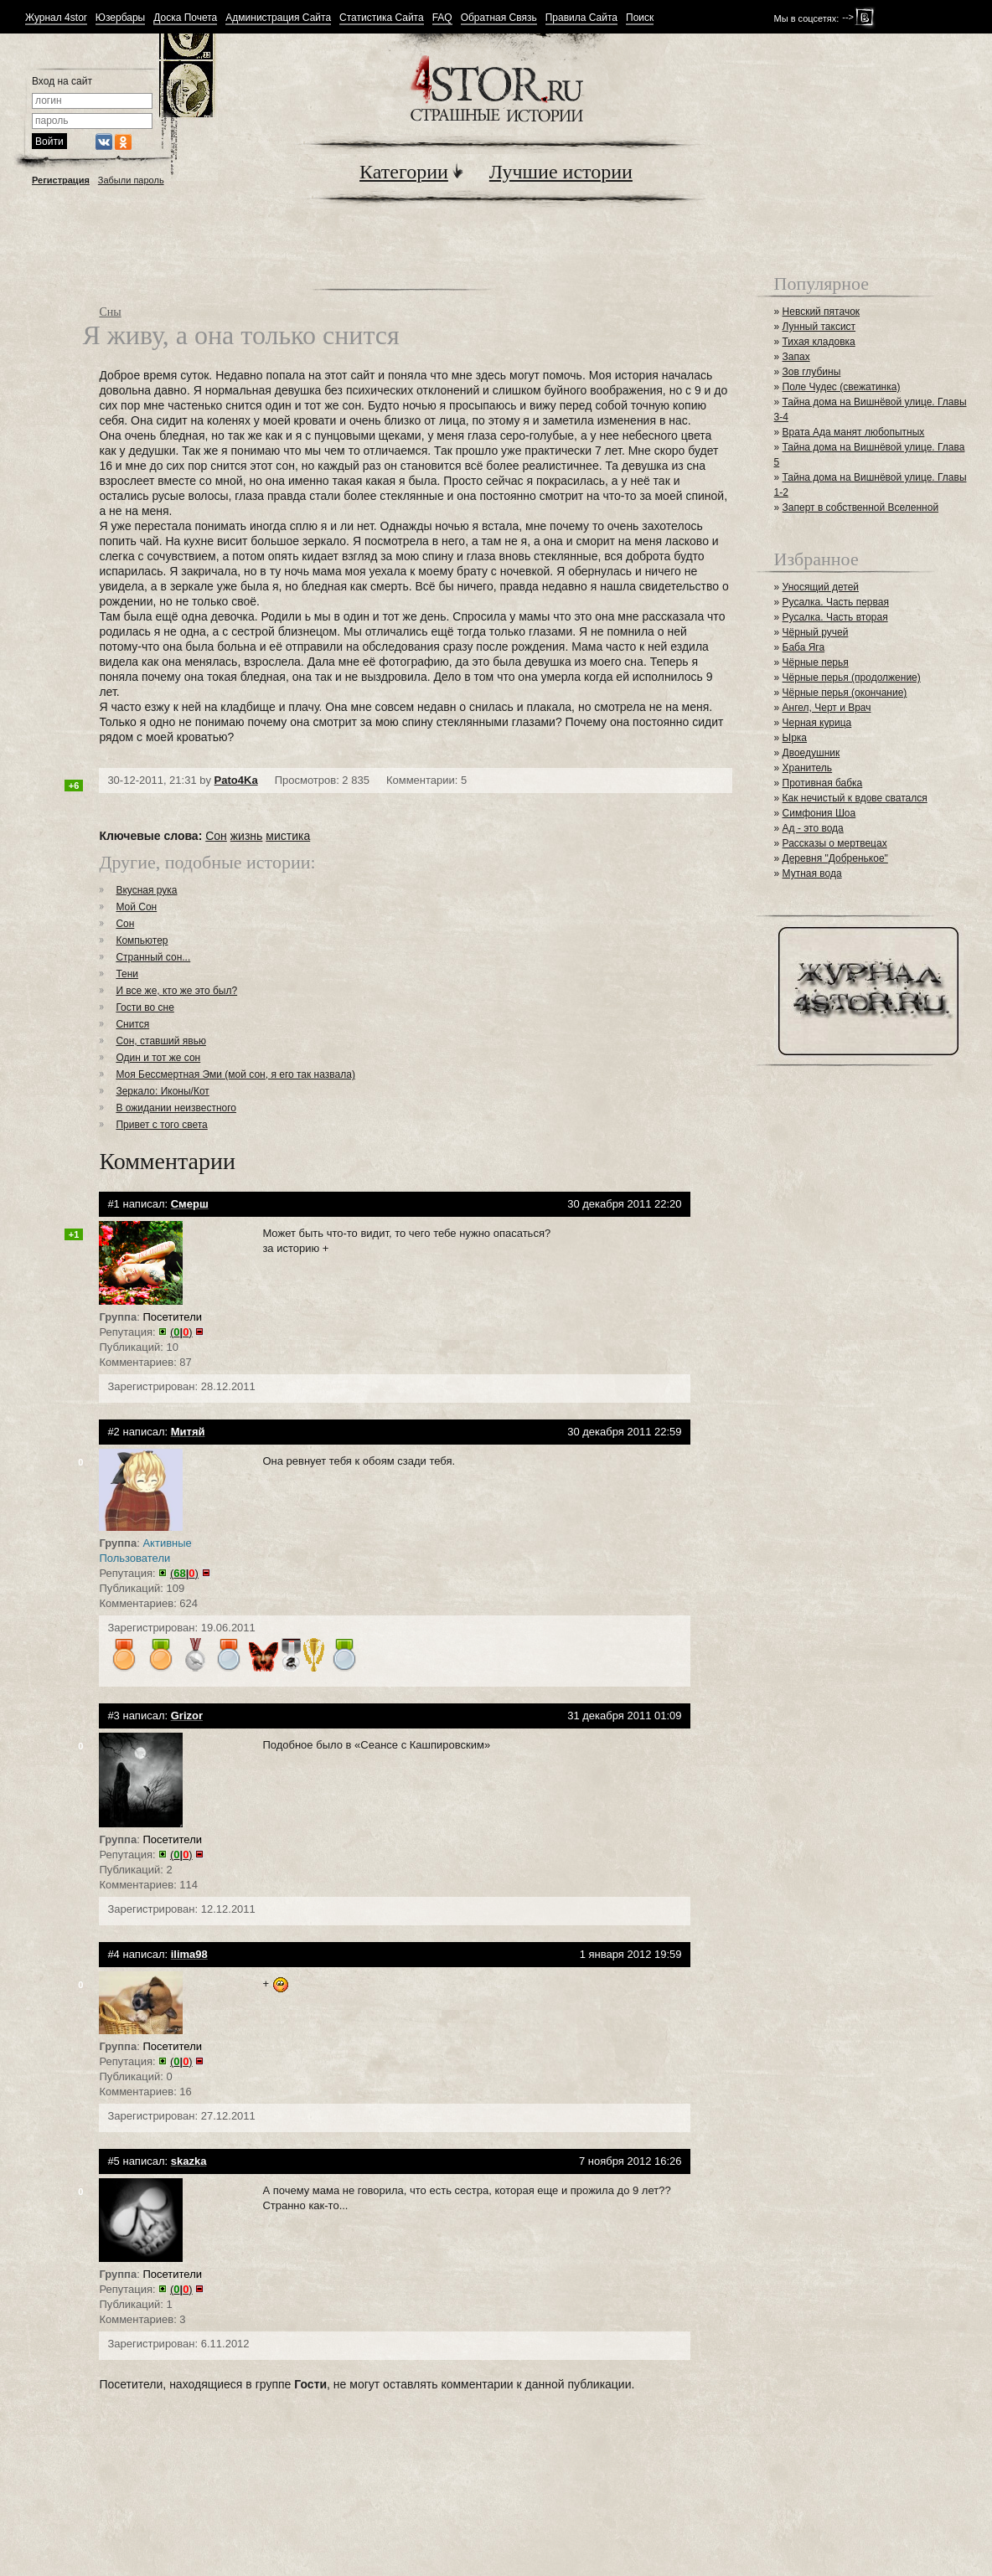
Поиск (640, 18)
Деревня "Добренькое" (835, 858)
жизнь (246, 835)
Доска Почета (185, 18)
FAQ (442, 18)
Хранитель (808, 768)
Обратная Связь (499, 18)
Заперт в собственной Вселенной (861, 507)
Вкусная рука (146, 890)
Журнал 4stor (56, 18)
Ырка (795, 738)
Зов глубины (812, 372)
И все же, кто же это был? (176, 991)
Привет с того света (161, 1125)
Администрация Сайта (278, 18)
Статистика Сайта (381, 18)
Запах (796, 357)
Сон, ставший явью (161, 1041)
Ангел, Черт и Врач (827, 708)
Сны (110, 312)
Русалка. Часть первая (836, 602)
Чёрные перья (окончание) (845, 692)
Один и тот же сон (158, 1058)
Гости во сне (144, 1007)
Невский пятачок (821, 311)
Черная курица (817, 723)
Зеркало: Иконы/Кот (162, 1091)
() (181, 1332)
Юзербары (120, 18)
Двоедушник (811, 753)
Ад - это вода (813, 828)
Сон (216, 835)
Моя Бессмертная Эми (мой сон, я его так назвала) (235, 1074)
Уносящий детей (821, 587)
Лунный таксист (819, 326)
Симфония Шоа (819, 813)
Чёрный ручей (816, 632)
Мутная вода (812, 873)
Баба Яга (804, 647)
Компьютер (142, 940)
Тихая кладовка (819, 342)
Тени (127, 974)
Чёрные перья (816, 662)
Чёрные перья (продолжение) (852, 677)
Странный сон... (153, 957)
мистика (288, 835)
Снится (132, 1024)
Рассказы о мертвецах (835, 843)
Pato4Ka (236, 780)
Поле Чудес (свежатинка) (842, 387)
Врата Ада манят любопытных (854, 432)
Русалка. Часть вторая (835, 617)
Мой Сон (136, 907)
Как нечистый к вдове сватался (855, 798)
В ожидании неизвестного (176, 1108)
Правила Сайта (581, 18)
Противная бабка (823, 783)
